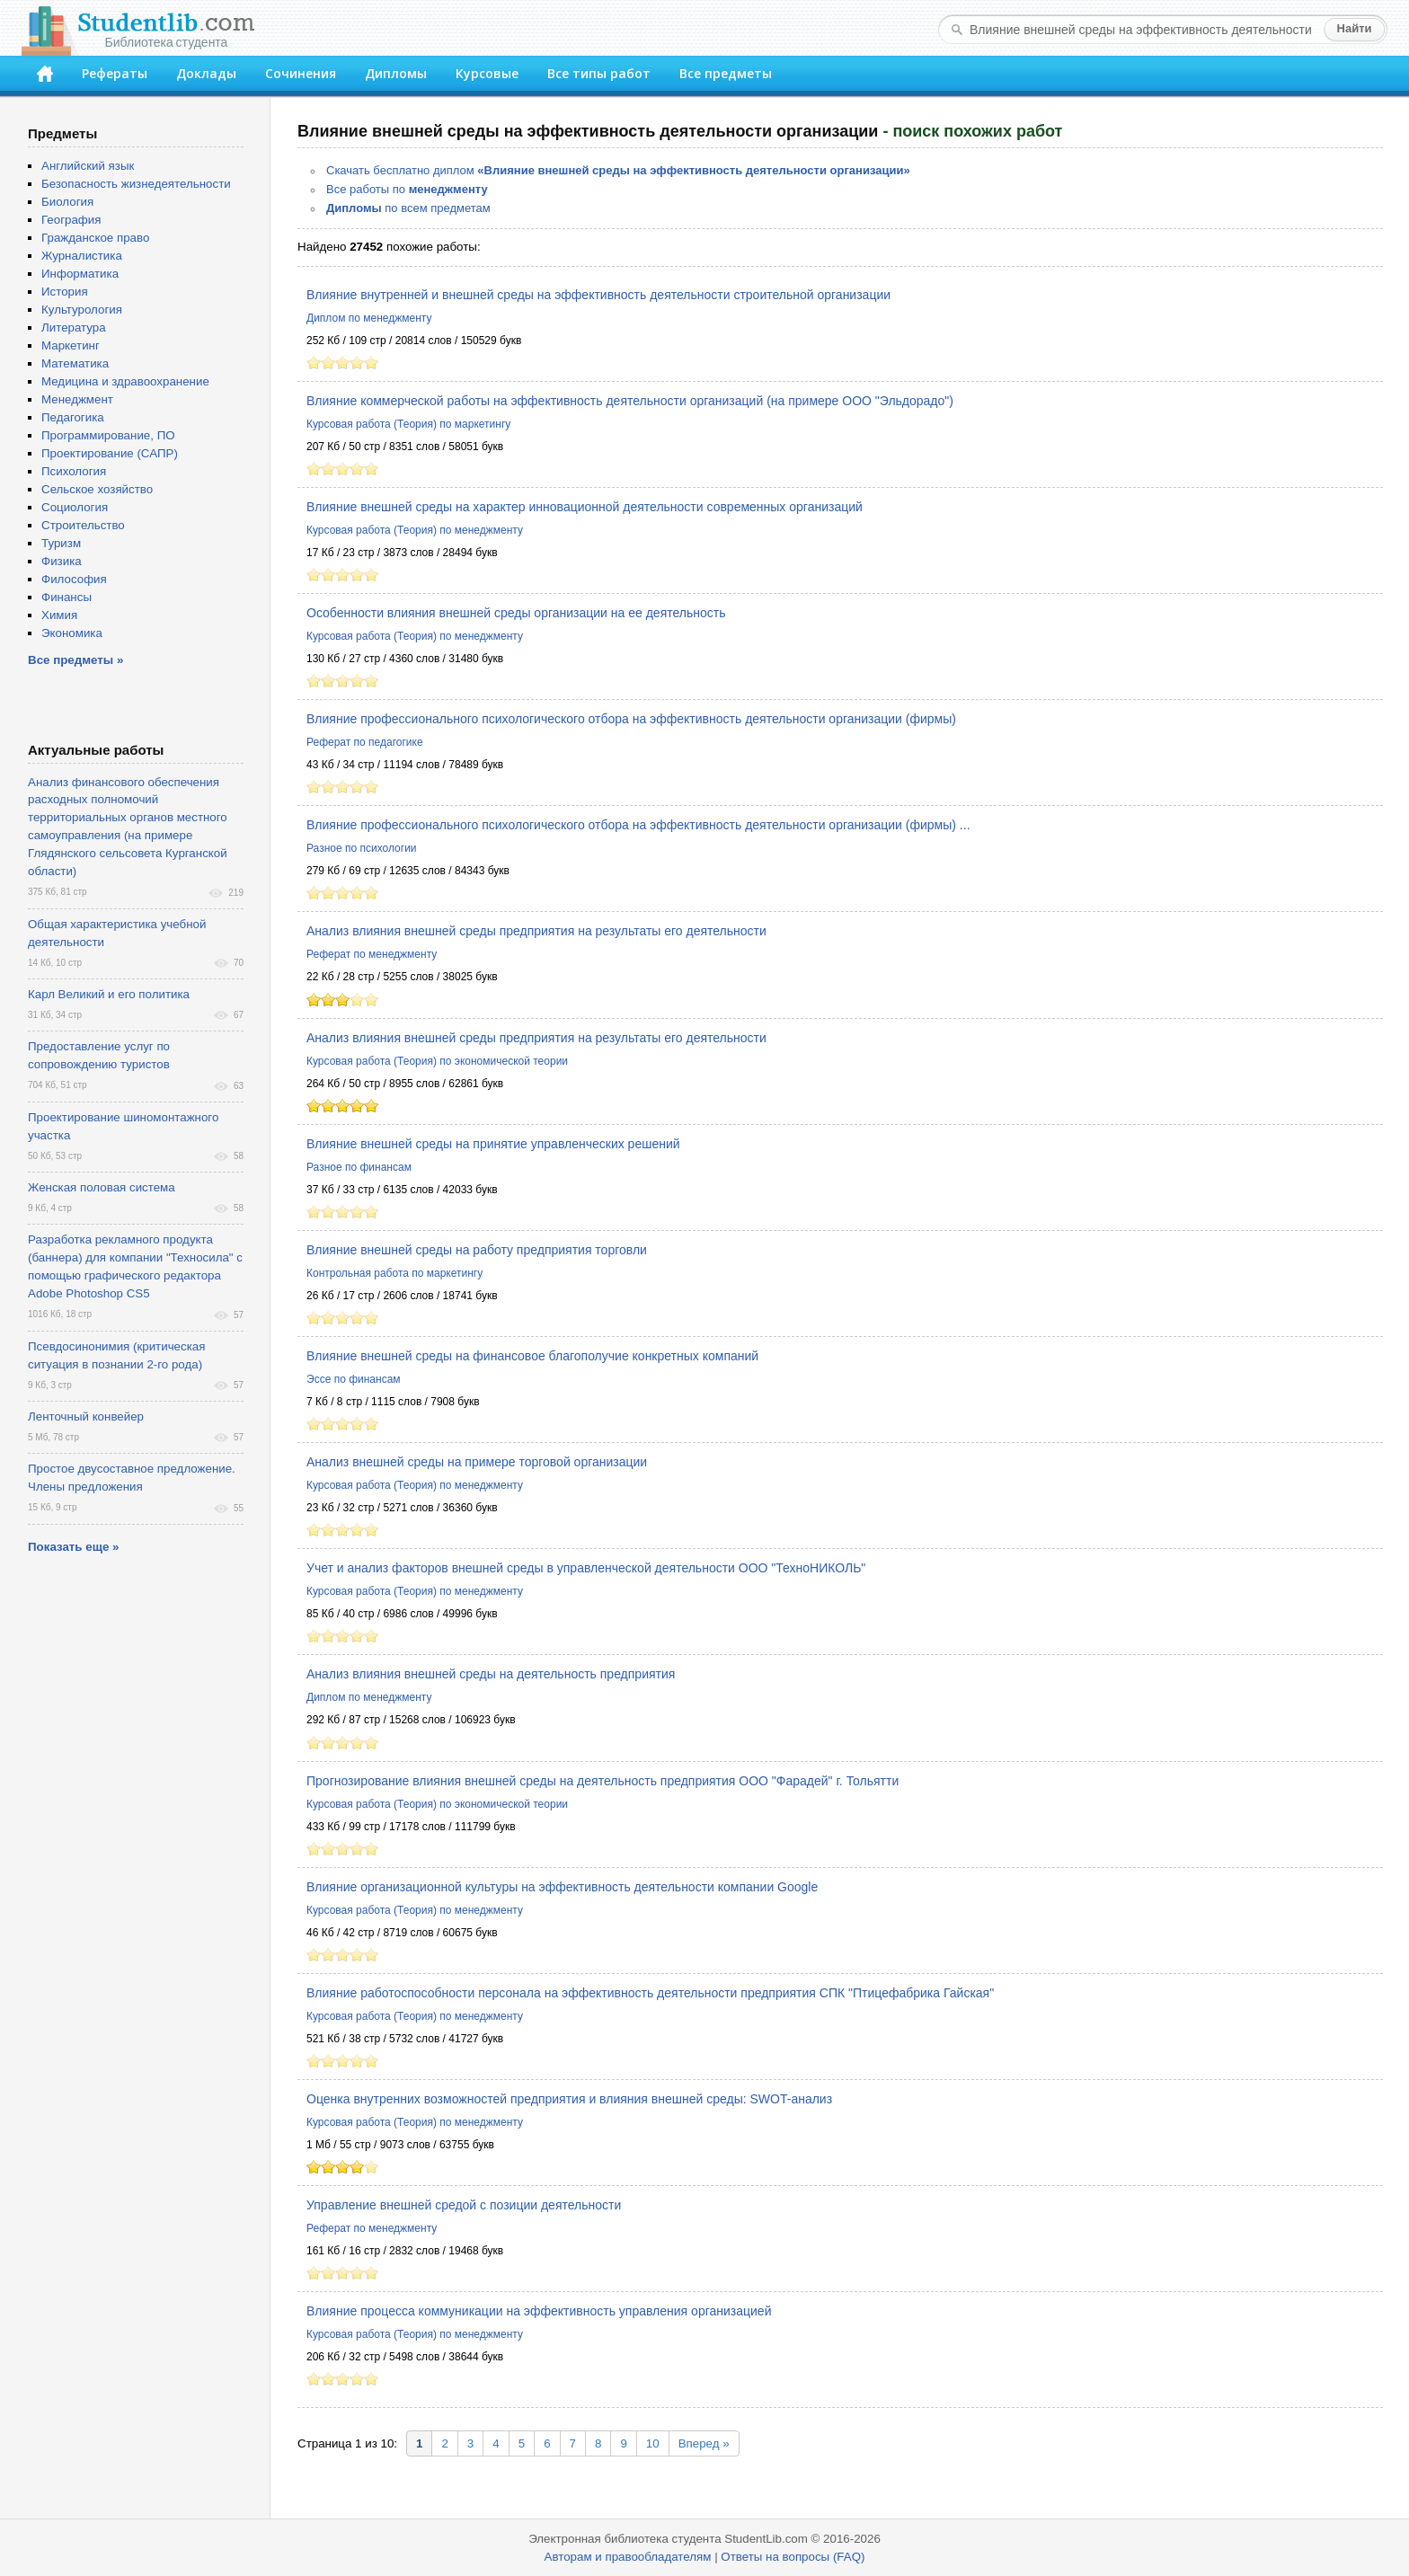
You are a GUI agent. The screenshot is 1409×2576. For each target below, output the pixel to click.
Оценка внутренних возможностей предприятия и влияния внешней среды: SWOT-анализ (569, 2099)
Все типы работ (599, 73)
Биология (67, 201)
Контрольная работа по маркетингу (394, 1273)
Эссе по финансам (353, 1379)
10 (653, 2443)
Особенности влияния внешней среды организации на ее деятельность (516, 613)
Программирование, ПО (108, 435)
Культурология (81, 309)
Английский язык (87, 166)
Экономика (71, 633)
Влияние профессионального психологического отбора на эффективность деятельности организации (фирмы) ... (638, 825)
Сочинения (300, 73)
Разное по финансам (359, 1167)
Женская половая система (101, 1187)
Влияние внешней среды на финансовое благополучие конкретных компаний (532, 1356)
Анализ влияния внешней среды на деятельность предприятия (490, 1674)
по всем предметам (408, 208)
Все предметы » (75, 660)
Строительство (83, 525)
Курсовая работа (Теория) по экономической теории (437, 1061)
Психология (73, 471)
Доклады (206, 73)
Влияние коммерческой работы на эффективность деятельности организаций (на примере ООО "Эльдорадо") (629, 401)
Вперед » (704, 2443)
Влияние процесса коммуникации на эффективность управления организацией (538, 2311)
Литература (73, 327)
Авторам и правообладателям (628, 2556)
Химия (59, 615)
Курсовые (487, 73)
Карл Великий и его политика (109, 994)
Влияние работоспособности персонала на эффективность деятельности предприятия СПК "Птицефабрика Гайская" (650, 1993)
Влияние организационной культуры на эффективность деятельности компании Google (562, 1887)
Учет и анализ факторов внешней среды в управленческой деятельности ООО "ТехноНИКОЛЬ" (585, 1568)
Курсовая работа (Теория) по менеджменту (414, 530)
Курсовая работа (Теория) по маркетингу (408, 424)
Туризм (61, 543)
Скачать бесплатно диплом (618, 170)
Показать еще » (73, 1547)
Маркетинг (70, 345)
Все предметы (725, 73)
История (64, 291)
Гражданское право (95, 237)
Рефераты (114, 73)
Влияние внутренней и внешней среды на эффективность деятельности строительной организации (598, 295)
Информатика (80, 273)
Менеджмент (77, 399)
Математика (75, 363)
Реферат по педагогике (364, 742)
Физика (61, 561)
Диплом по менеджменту (368, 318)
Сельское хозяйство (97, 489)
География (71, 219)
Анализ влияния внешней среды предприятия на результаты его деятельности (536, 931)
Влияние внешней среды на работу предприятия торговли (476, 1250)
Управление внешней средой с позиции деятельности (463, 2205)
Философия (74, 579)
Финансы (66, 597)
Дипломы (396, 73)
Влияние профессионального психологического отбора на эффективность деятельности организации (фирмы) (631, 719)
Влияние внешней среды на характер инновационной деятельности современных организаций (584, 507)
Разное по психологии (361, 848)
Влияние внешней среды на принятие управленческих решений (493, 1144)
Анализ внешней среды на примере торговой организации (476, 1462)
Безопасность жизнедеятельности (136, 183)
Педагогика (72, 417)
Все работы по (407, 189)
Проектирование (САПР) (109, 453)
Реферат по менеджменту (371, 954)
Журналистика (81, 255)
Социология (74, 507)
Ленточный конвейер (86, 1416)
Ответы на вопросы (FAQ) (792, 2556)
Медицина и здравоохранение (125, 381)
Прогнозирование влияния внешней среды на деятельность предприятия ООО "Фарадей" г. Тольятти (602, 1781)
